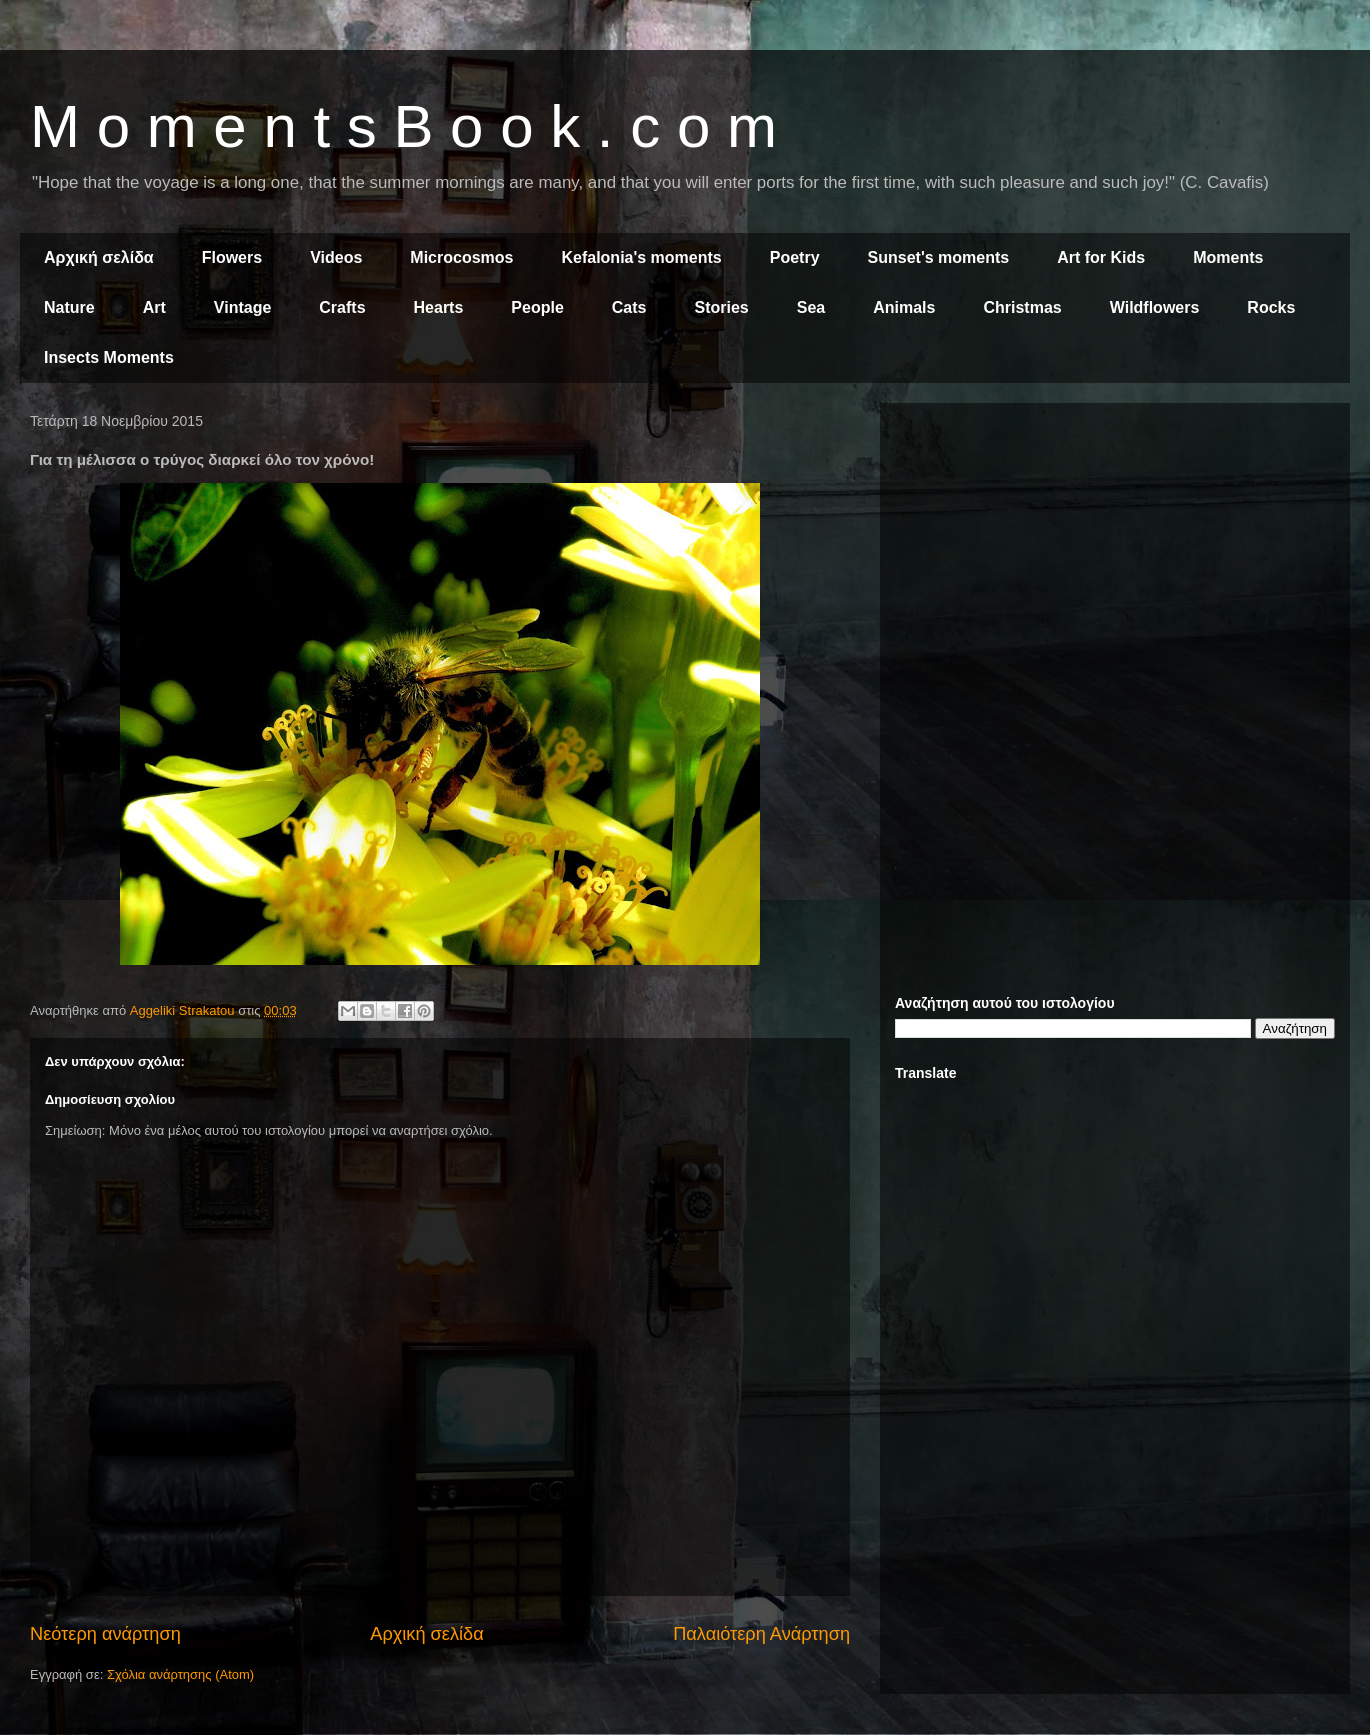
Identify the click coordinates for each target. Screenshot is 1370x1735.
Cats (629, 307)
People (537, 307)
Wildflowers (1155, 307)
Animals (904, 307)
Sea (811, 307)
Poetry (795, 257)
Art (154, 307)
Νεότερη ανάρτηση (105, 1634)
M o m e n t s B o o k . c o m (403, 126)
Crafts (342, 307)
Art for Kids (1101, 257)
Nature (69, 307)
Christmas (1022, 307)
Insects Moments (109, 357)
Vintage (243, 307)
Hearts (439, 307)
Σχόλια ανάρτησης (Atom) (180, 1674)
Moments (1228, 257)
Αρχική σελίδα (99, 257)
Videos (336, 257)
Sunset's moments (939, 257)
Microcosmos (461, 257)
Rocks (1271, 307)
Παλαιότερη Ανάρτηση (761, 1634)
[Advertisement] (1115, 558)
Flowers (232, 257)
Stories (722, 307)
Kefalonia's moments (641, 257)
